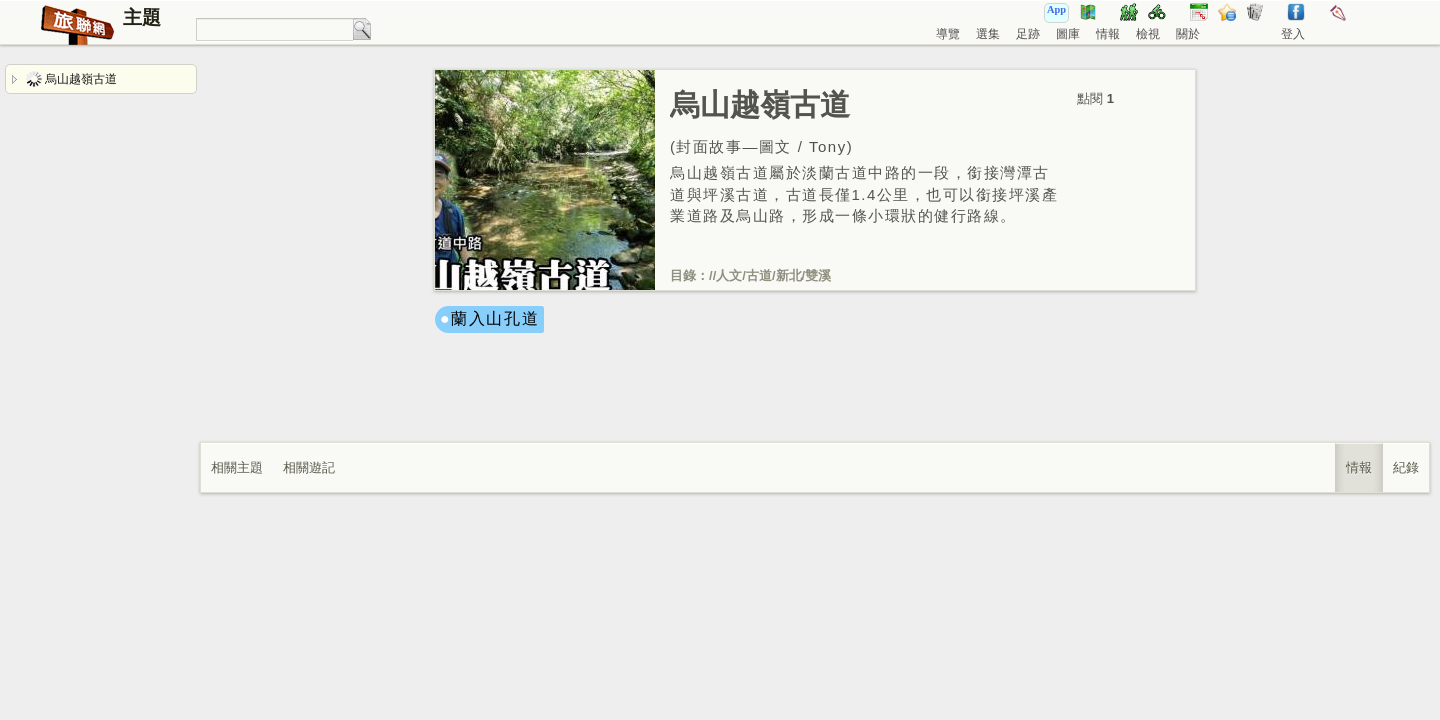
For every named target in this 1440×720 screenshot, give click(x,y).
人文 (729, 275)
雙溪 (818, 275)
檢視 (1148, 34)
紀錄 (1406, 467)
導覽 (948, 34)
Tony (828, 146)
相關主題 (237, 467)
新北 (789, 275)
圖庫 (1068, 34)
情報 (1108, 34)
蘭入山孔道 (495, 318)
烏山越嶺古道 (71, 79)
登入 (1293, 34)
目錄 (683, 275)
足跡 (1028, 34)
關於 (1188, 34)
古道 (759, 275)
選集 (988, 34)
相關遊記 (309, 467)
